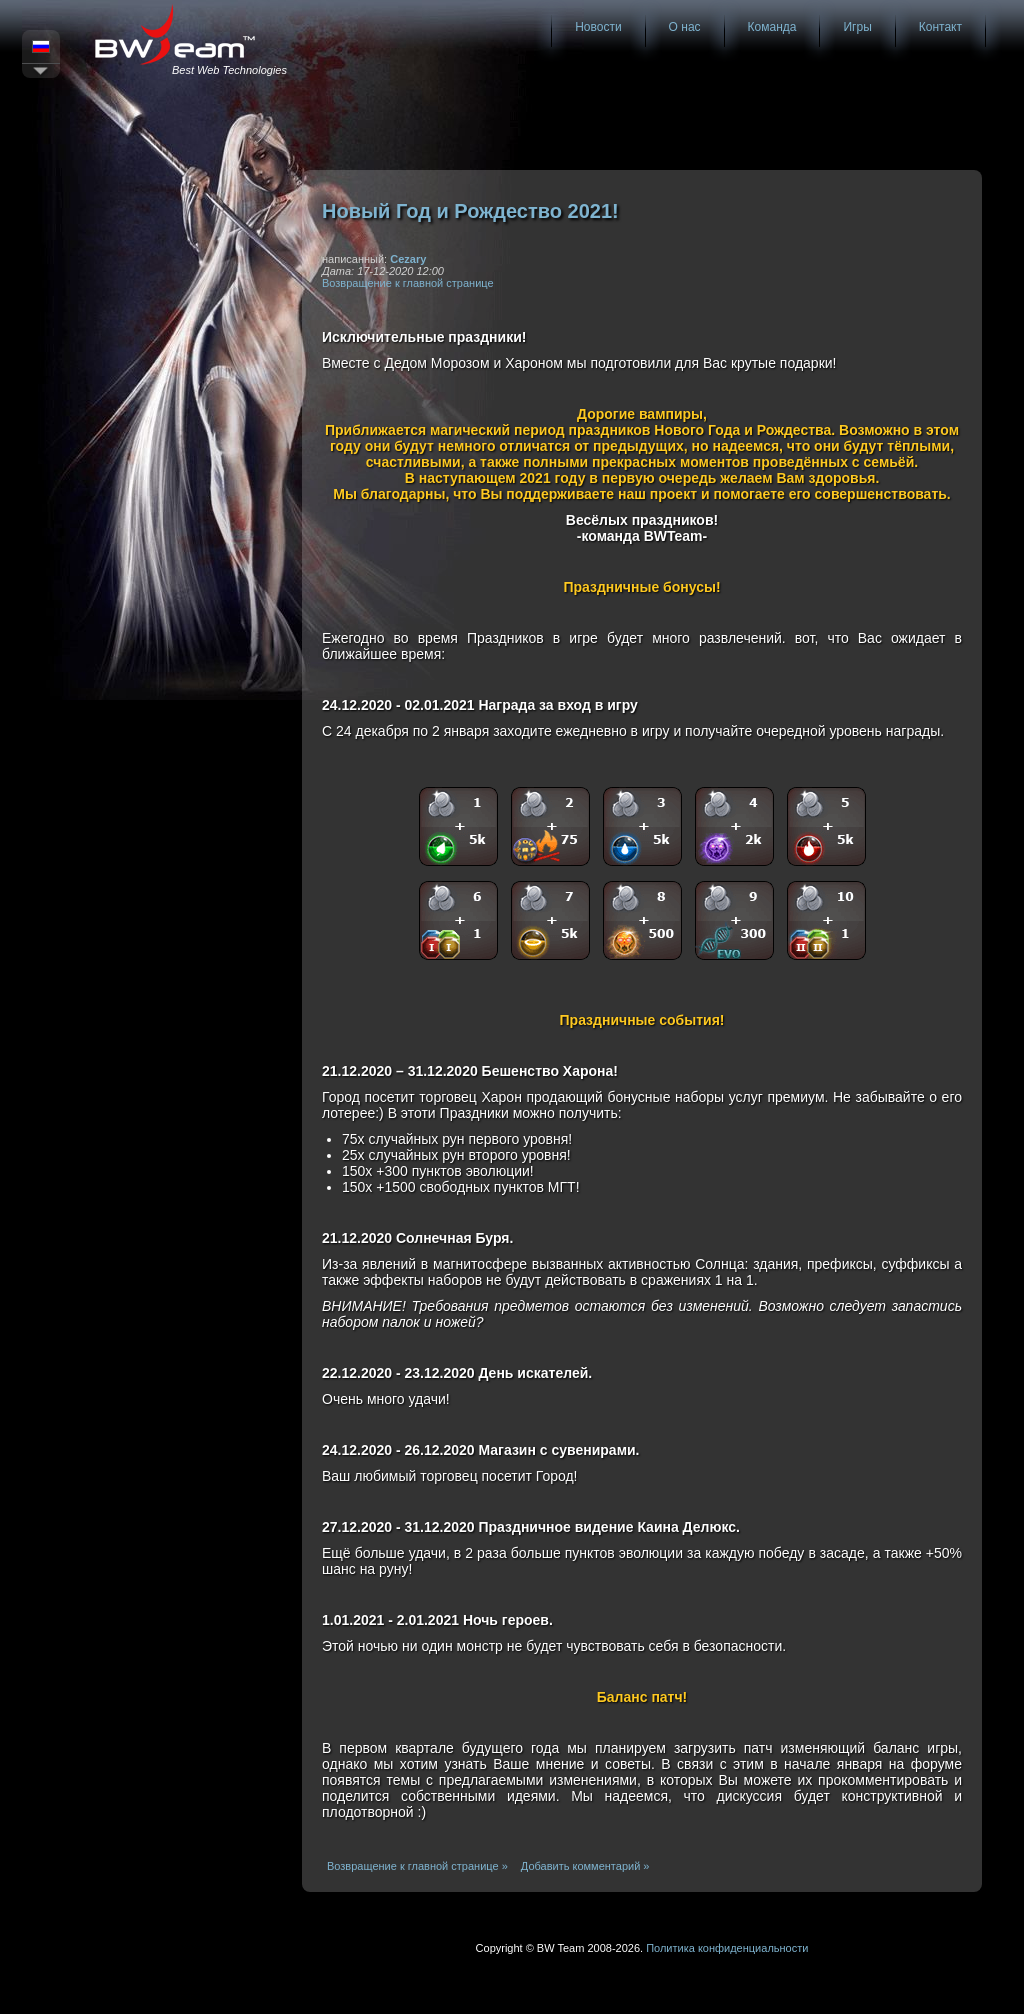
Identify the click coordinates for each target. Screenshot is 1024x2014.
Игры (857, 27)
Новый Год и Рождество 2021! (470, 211)
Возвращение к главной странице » (417, 1866)
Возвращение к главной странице (408, 283)
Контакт (940, 27)
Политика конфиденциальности (727, 1948)
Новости (598, 27)
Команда (772, 27)
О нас (685, 27)
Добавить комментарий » (585, 1866)
